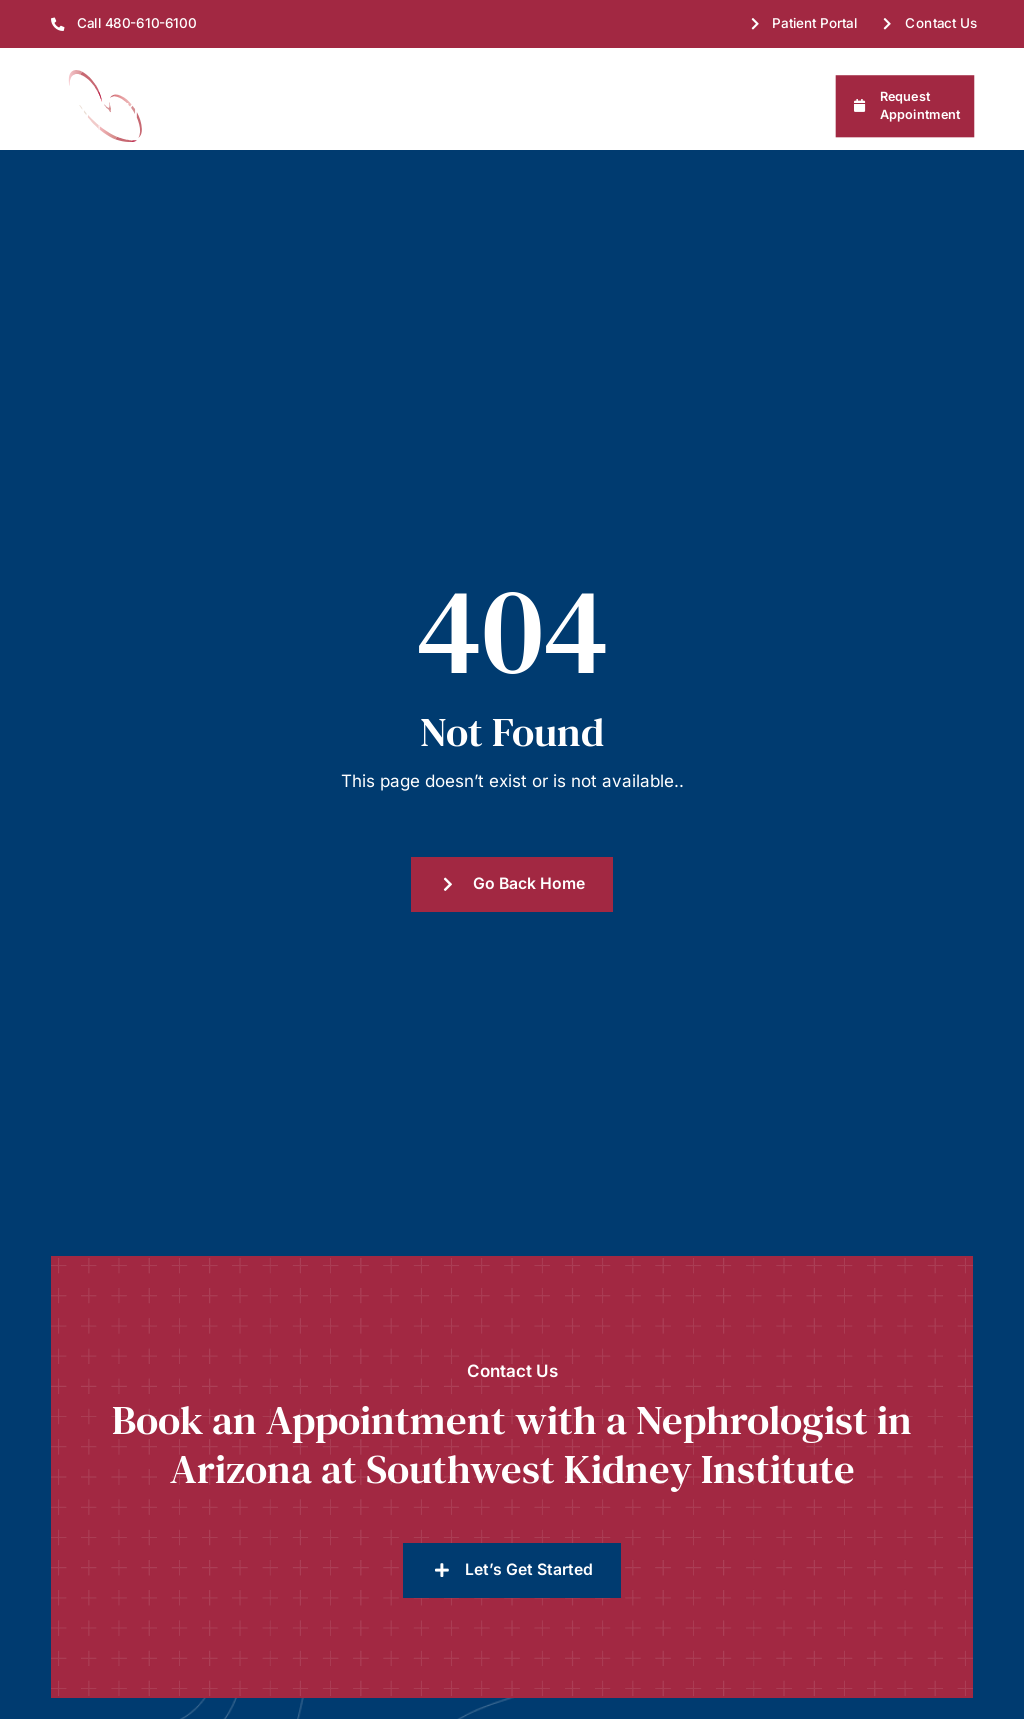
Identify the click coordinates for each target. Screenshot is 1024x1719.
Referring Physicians (718, 106)
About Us (233, 106)
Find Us (326, 106)
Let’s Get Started (529, 1467)
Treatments (425, 106)
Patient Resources (557, 106)
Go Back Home (529, 781)
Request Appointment (920, 105)
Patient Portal (815, 23)
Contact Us (942, 23)
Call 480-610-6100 (137, 23)
